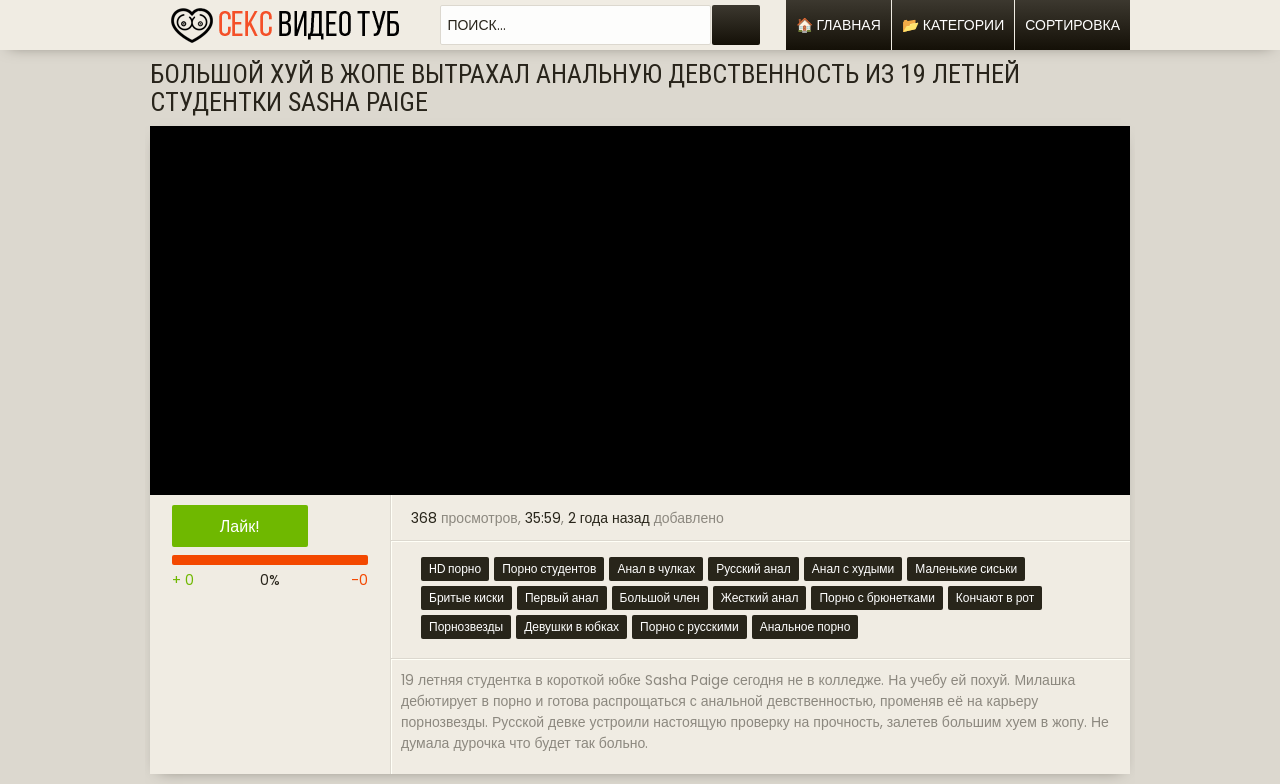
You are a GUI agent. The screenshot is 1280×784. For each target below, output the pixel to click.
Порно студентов (549, 568)
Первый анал (562, 597)
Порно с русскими (689, 626)
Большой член (660, 597)
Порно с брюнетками (876, 597)
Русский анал (753, 568)
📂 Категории (953, 25)
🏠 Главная (838, 25)
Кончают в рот (995, 597)
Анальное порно (805, 626)
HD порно (455, 568)
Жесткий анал (760, 597)
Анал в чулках (656, 568)
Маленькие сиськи (966, 568)
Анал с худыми (853, 568)
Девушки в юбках (571, 626)
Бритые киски (466, 597)
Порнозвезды (466, 626)
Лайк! (240, 526)
